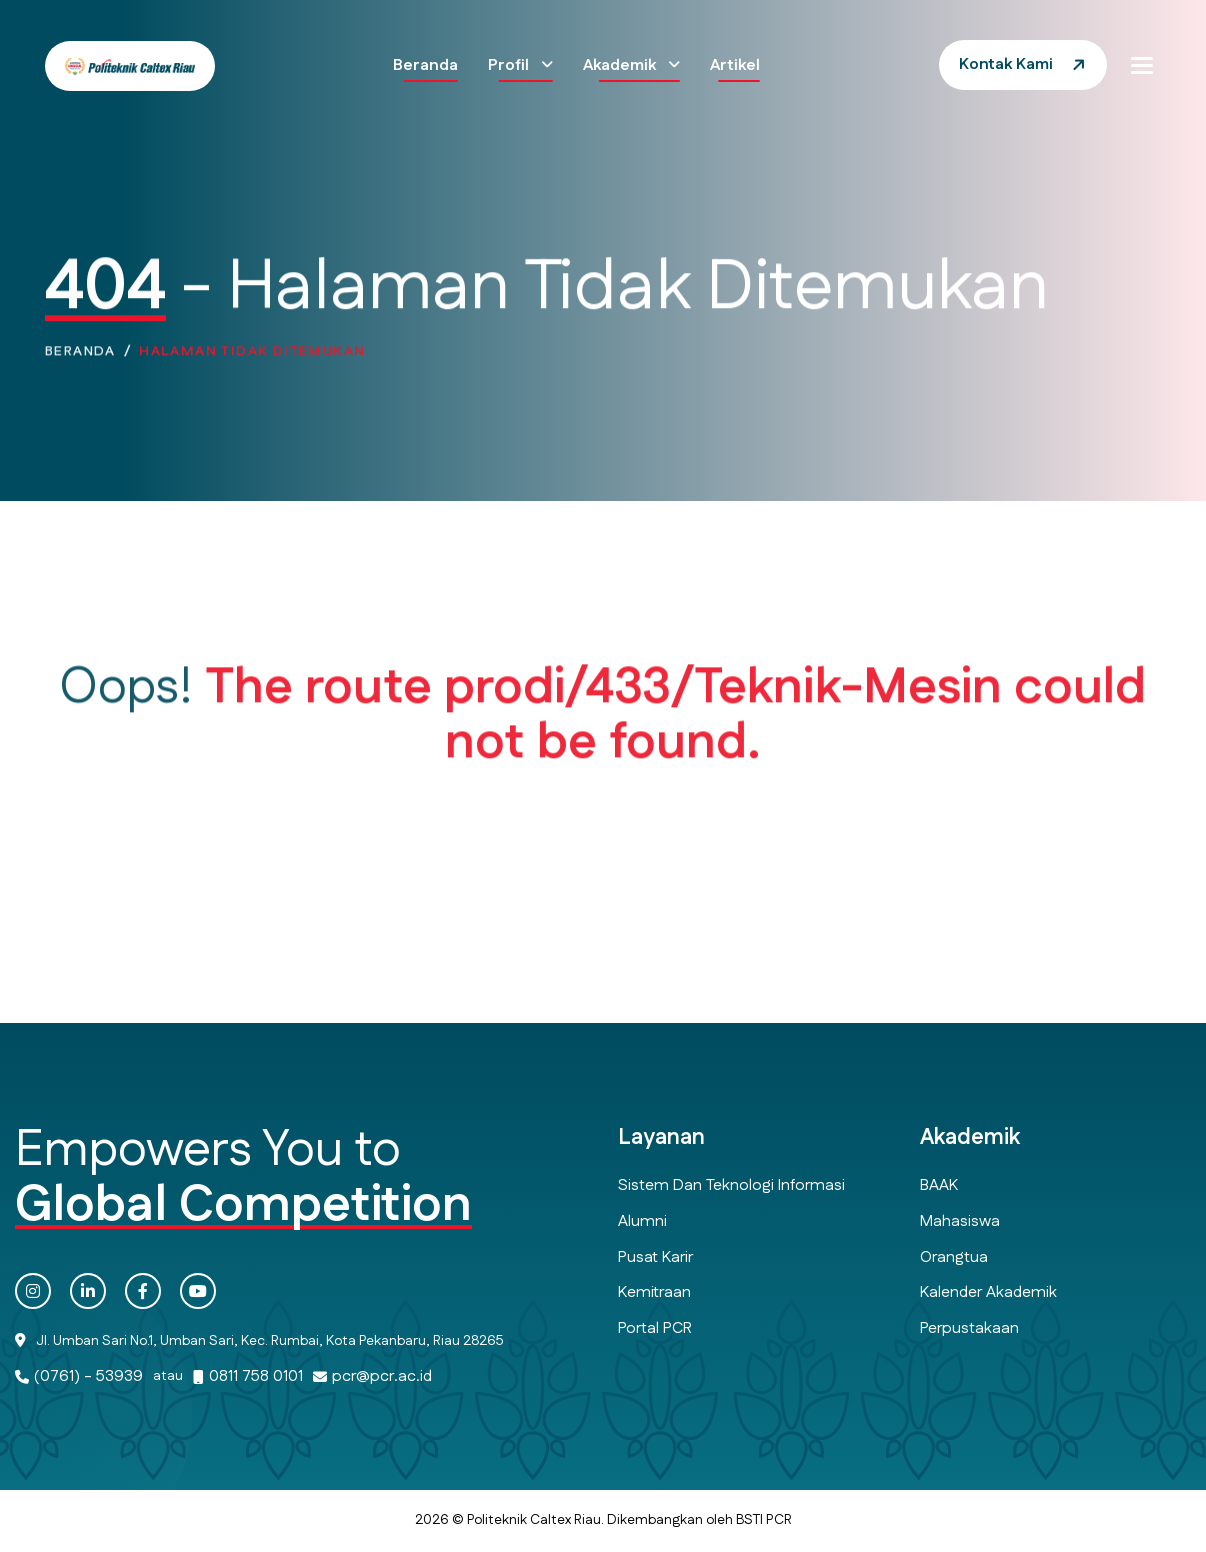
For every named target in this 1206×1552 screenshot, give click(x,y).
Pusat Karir (655, 1257)
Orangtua (954, 1257)
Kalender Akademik (988, 1292)
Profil (510, 65)
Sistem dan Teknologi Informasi (731, 1185)
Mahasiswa (960, 1221)
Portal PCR (655, 1328)
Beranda (425, 65)
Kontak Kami (1006, 64)
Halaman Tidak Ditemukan (252, 355)
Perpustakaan (969, 1328)
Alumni (642, 1221)
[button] (1142, 65)
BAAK (939, 1185)
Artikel (735, 65)
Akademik (621, 65)
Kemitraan (654, 1292)
